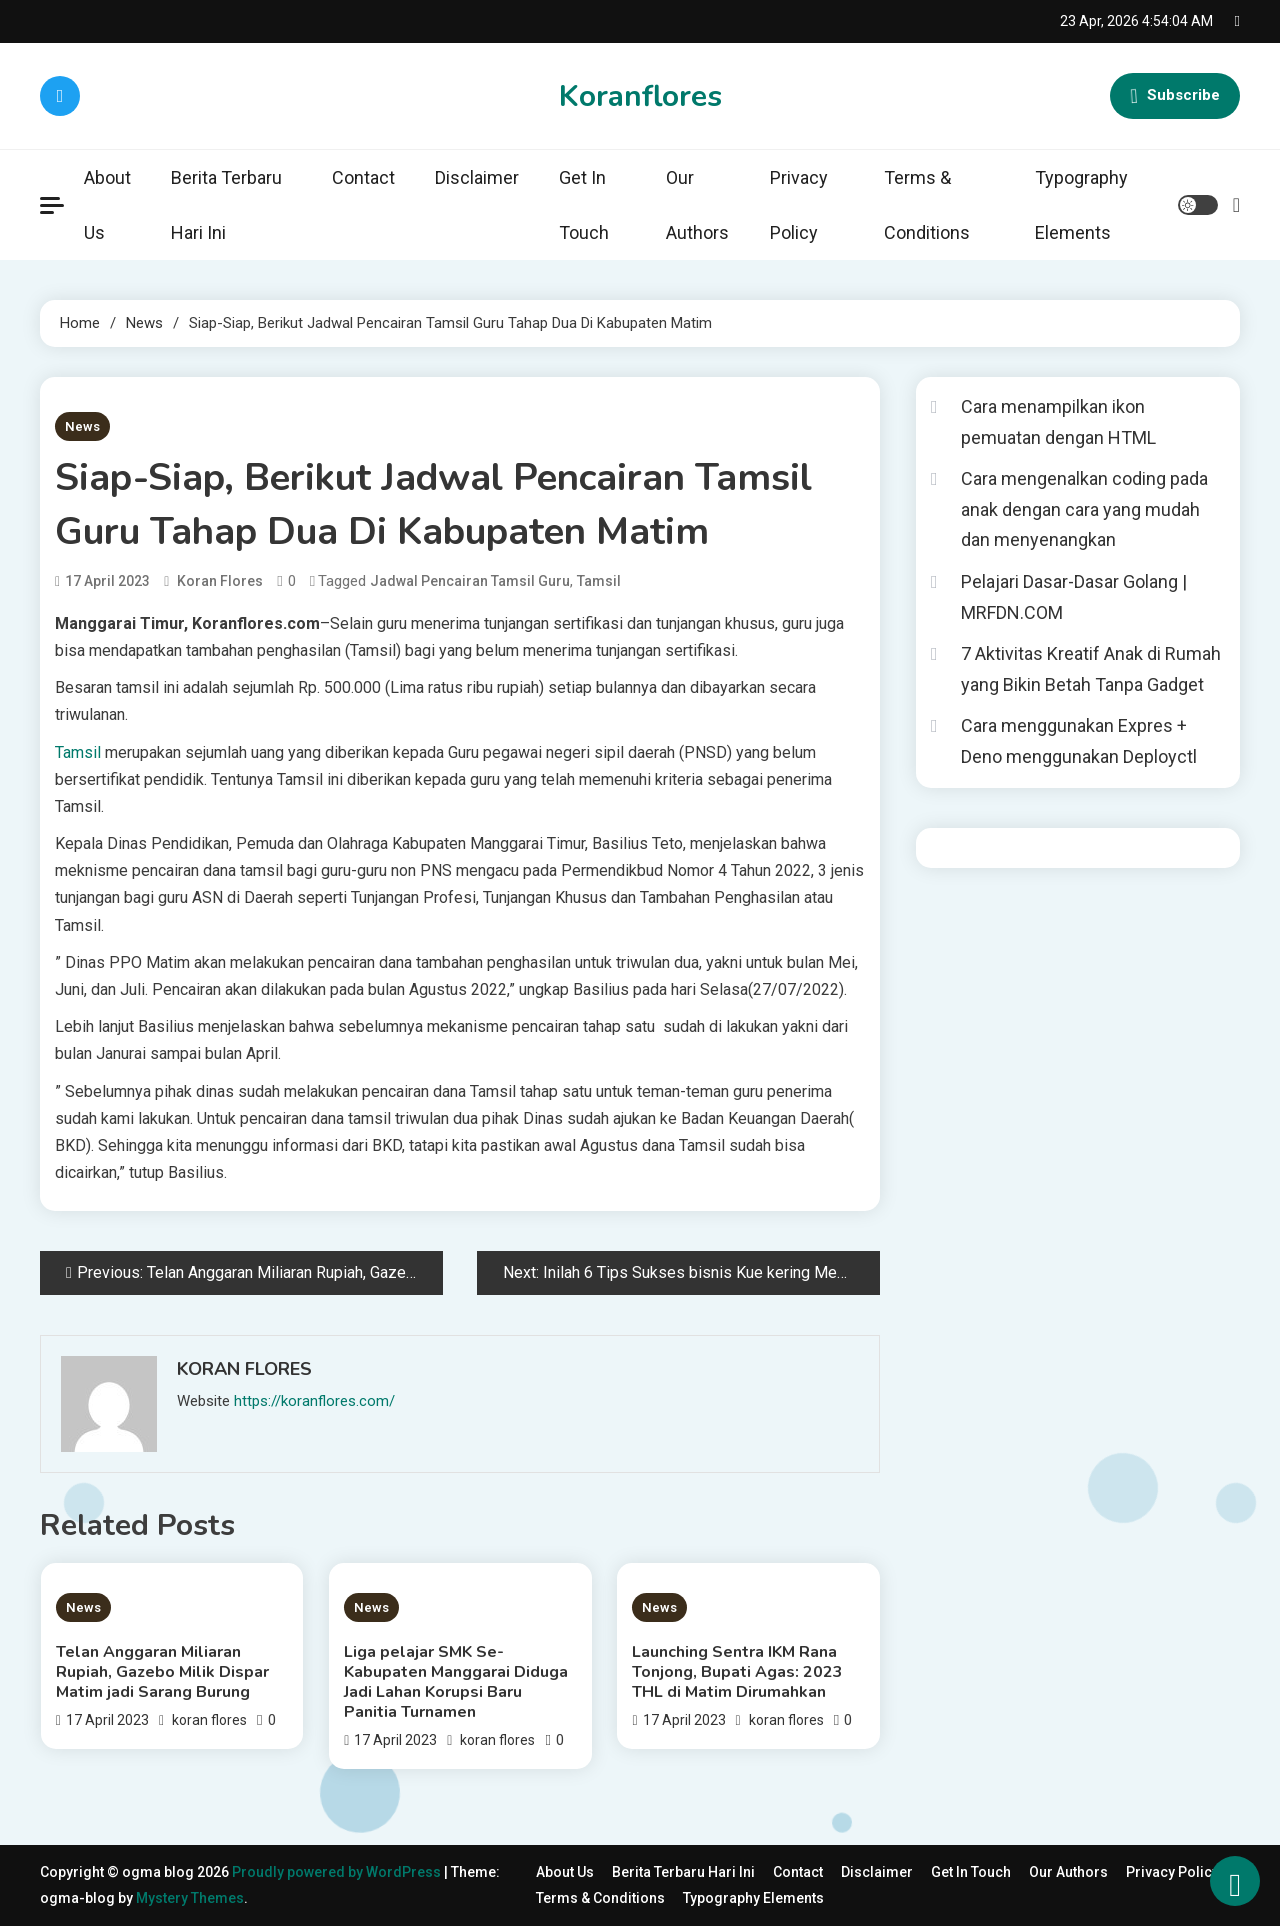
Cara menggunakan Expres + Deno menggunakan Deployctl (1079, 741)
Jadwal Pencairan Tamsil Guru (470, 581)
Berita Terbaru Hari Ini (226, 205)
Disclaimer (477, 177)
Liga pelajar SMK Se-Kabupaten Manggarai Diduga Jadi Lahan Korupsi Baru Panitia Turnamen (456, 1682)
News (82, 426)
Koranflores (640, 96)
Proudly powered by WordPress (338, 1872)
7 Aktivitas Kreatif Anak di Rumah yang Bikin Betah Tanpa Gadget (1091, 669)
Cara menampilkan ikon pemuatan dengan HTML (1058, 422)
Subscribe (1175, 96)
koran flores (220, 581)
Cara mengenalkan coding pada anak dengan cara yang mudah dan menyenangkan (1084, 509)
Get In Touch (584, 205)
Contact (363, 177)
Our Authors (697, 205)
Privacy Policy (799, 205)
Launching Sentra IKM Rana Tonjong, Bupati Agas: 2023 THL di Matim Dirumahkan (737, 1672)
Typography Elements (1081, 205)
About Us (107, 205)
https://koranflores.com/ (314, 1401)
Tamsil (599, 581)
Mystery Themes (190, 1898)
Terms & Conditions (927, 205)
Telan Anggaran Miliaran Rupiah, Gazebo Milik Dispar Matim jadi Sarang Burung (162, 1672)
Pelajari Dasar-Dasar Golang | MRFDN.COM (1074, 597)
